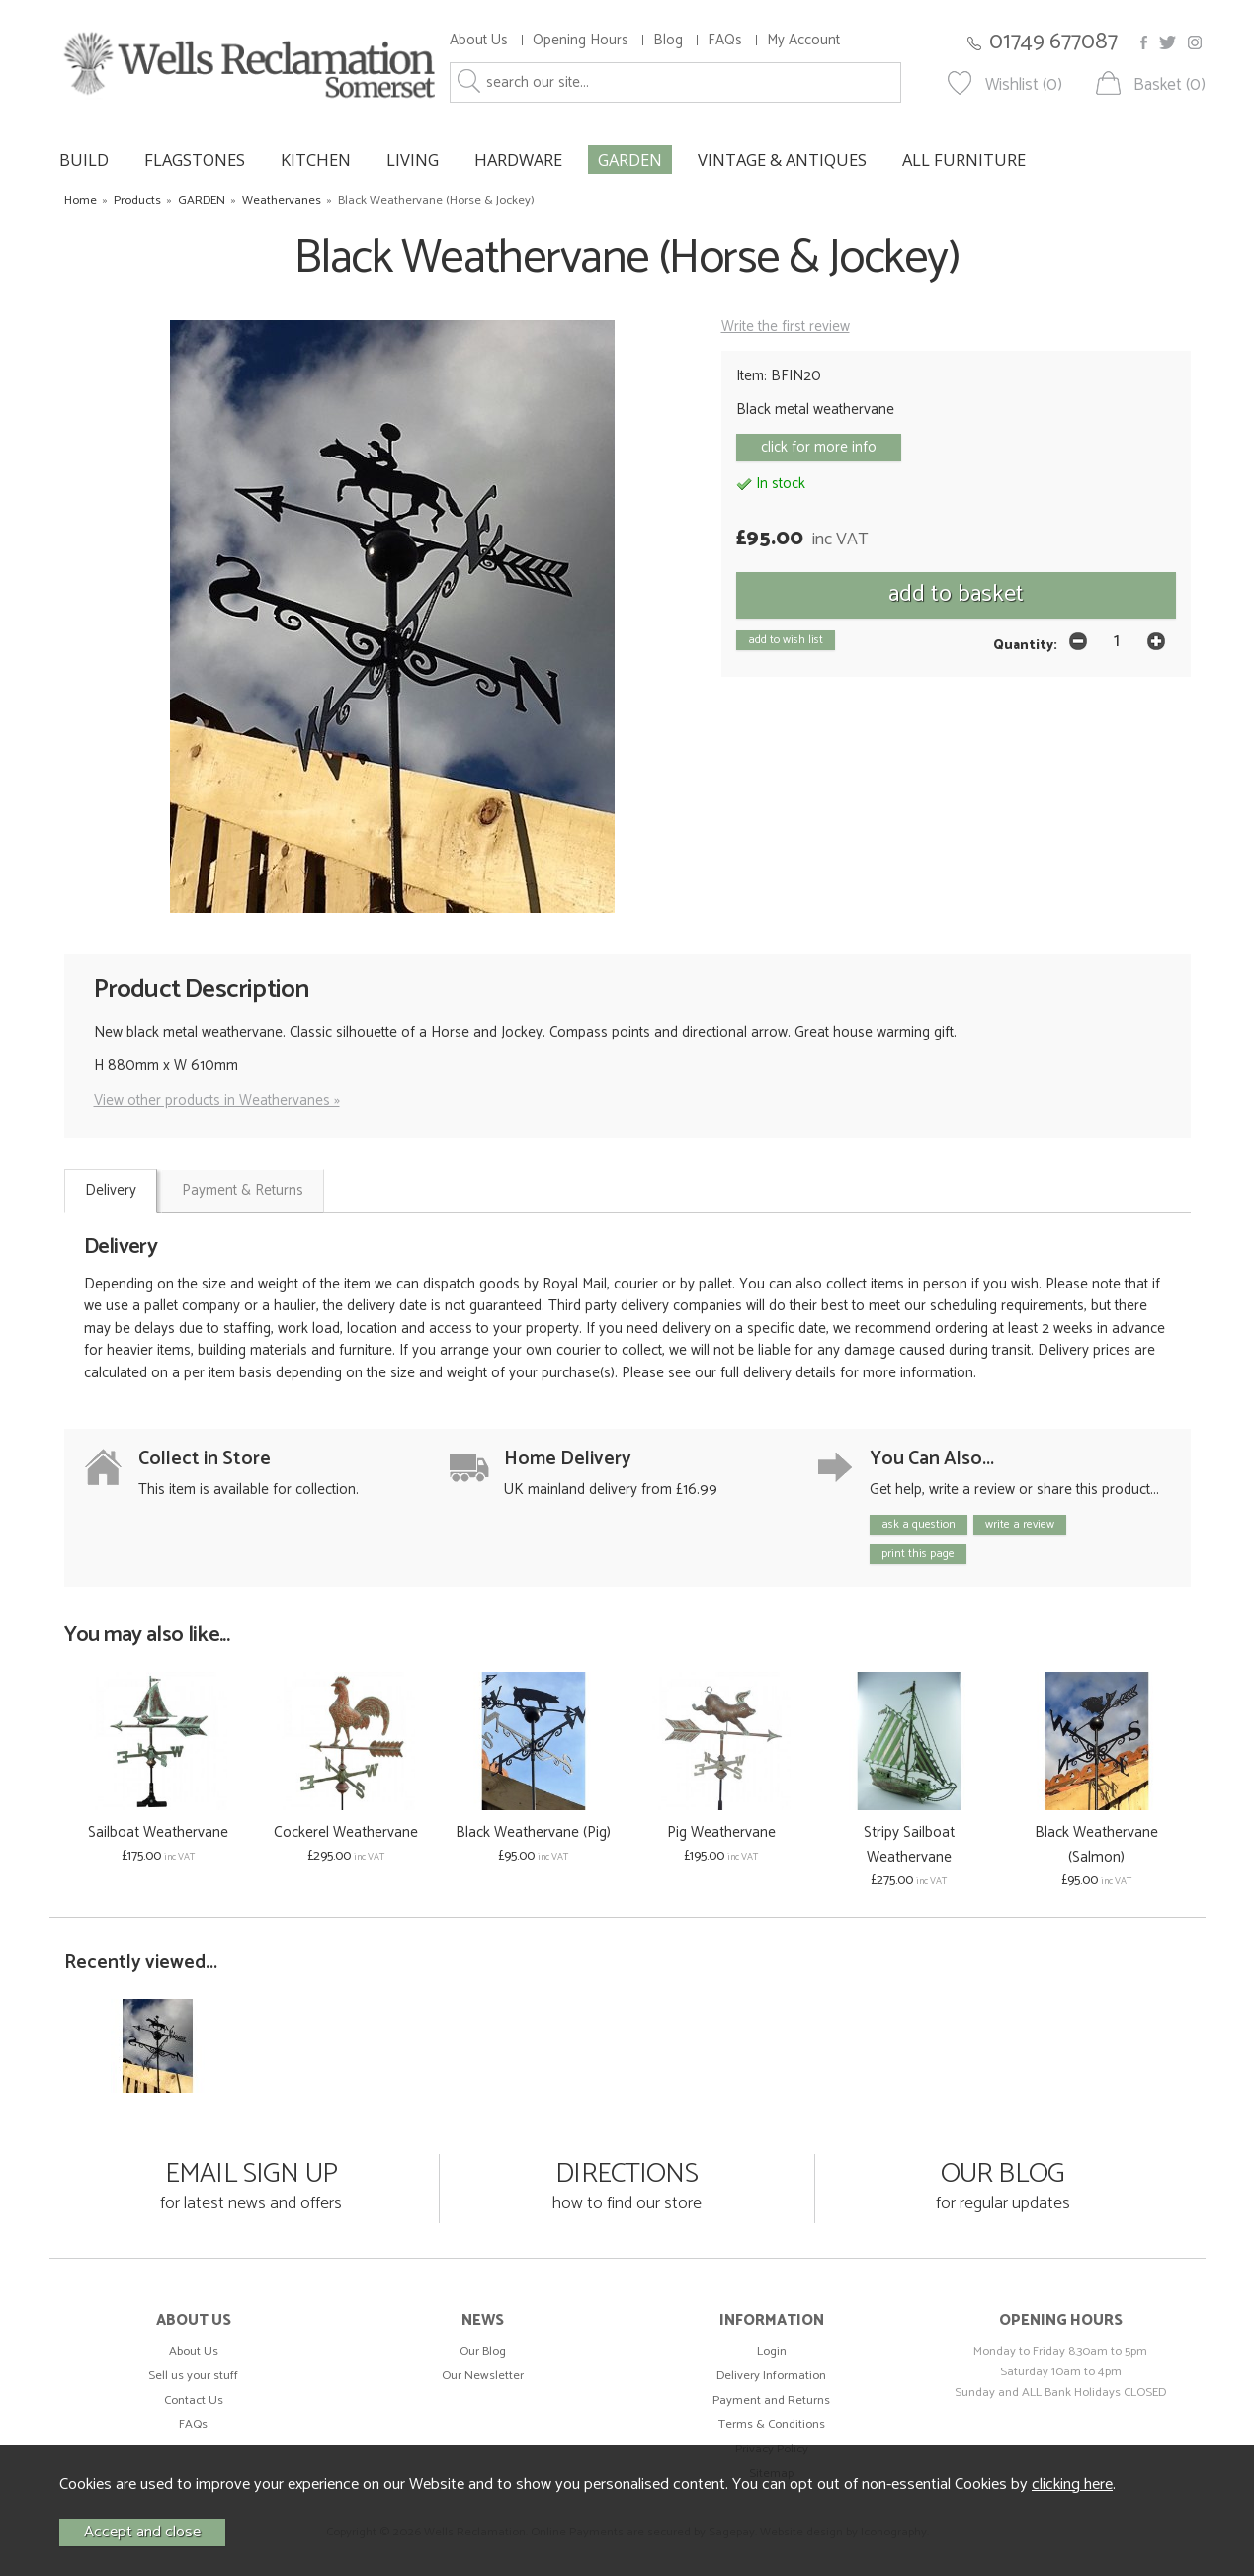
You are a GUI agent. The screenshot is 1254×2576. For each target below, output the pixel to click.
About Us (479, 40)
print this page (918, 1553)
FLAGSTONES (194, 159)
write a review (1019, 1524)
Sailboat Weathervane (158, 1832)
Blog (668, 40)
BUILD (84, 159)
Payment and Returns (771, 2400)
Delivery (110, 1190)
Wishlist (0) (1023, 85)
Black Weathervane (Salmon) (1096, 1845)
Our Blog (483, 2351)
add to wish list (785, 639)
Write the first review (785, 326)
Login (772, 2351)
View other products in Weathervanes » (217, 1100)
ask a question (918, 1524)
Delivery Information (771, 2376)
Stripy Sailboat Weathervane (909, 1845)
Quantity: (1025, 645)
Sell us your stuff (193, 2376)
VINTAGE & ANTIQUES (782, 159)
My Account (803, 40)
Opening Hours (580, 40)
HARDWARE (518, 159)
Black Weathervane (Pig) (533, 1832)
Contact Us (193, 2400)
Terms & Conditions (771, 2424)
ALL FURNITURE (964, 159)
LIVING (412, 159)
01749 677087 (1053, 42)
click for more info (819, 447)
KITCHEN (316, 159)
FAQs (725, 40)
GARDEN (630, 159)
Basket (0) (1169, 85)
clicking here (1072, 2484)
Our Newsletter (483, 2376)
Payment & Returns (242, 1190)
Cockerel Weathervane (346, 1832)
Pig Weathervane (721, 1832)
